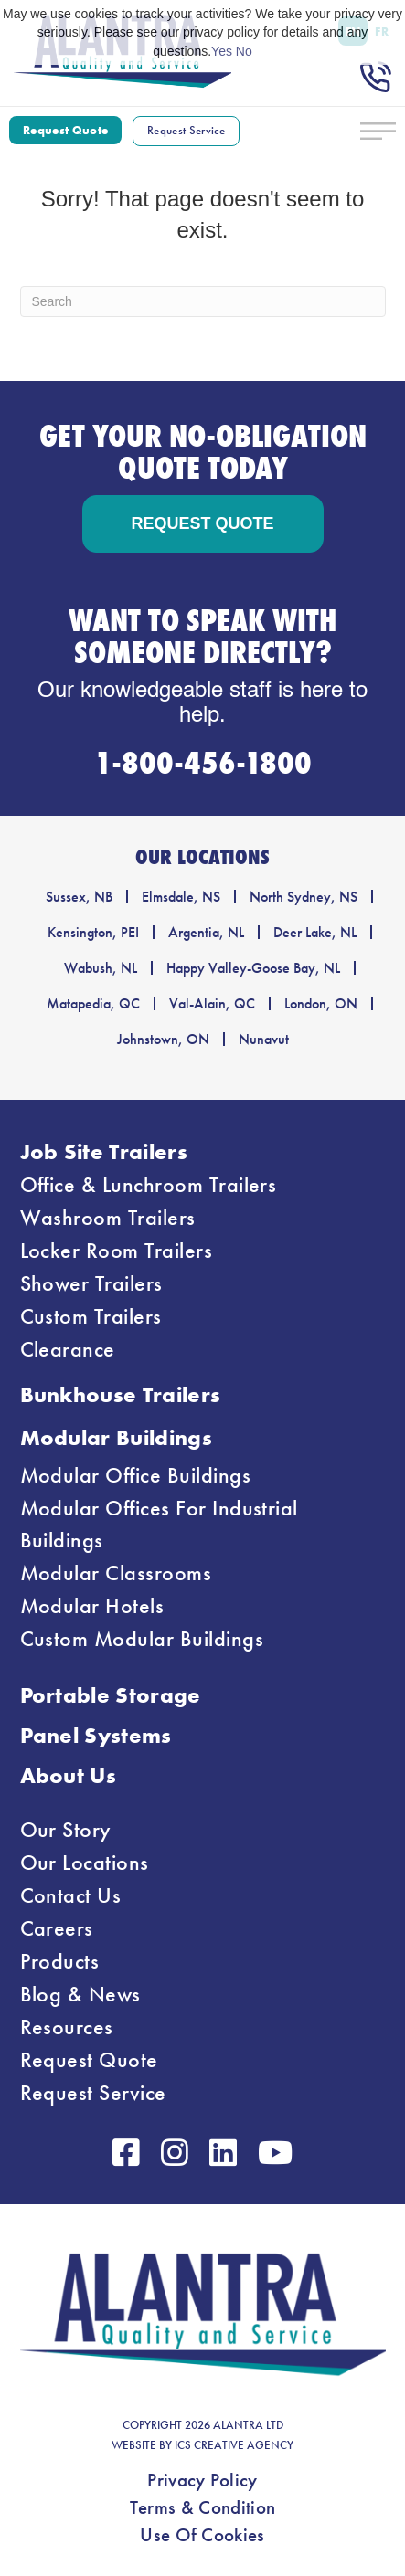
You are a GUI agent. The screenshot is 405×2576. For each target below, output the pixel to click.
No (244, 51)
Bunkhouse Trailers (120, 1394)
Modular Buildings (116, 1437)
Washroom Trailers (108, 1217)
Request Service (93, 2093)
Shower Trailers (91, 1283)
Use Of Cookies (202, 2535)
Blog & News (80, 1994)
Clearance (67, 1349)
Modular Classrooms (116, 1573)
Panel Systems (96, 1735)
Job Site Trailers (103, 1151)
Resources (66, 2027)
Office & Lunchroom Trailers (148, 1185)
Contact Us (71, 1895)
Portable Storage (110, 1695)
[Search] (203, 301)
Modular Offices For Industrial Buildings (159, 1524)
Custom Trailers (91, 1316)
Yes (221, 51)
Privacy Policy (202, 2480)
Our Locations (84, 1862)
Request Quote (89, 2060)
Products (60, 1961)
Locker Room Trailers (116, 1250)
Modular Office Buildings (135, 1475)
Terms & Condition (202, 2507)
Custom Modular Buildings (142, 1639)
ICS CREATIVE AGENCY (234, 2445)
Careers (56, 1928)
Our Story (66, 1829)
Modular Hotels (92, 1606)
